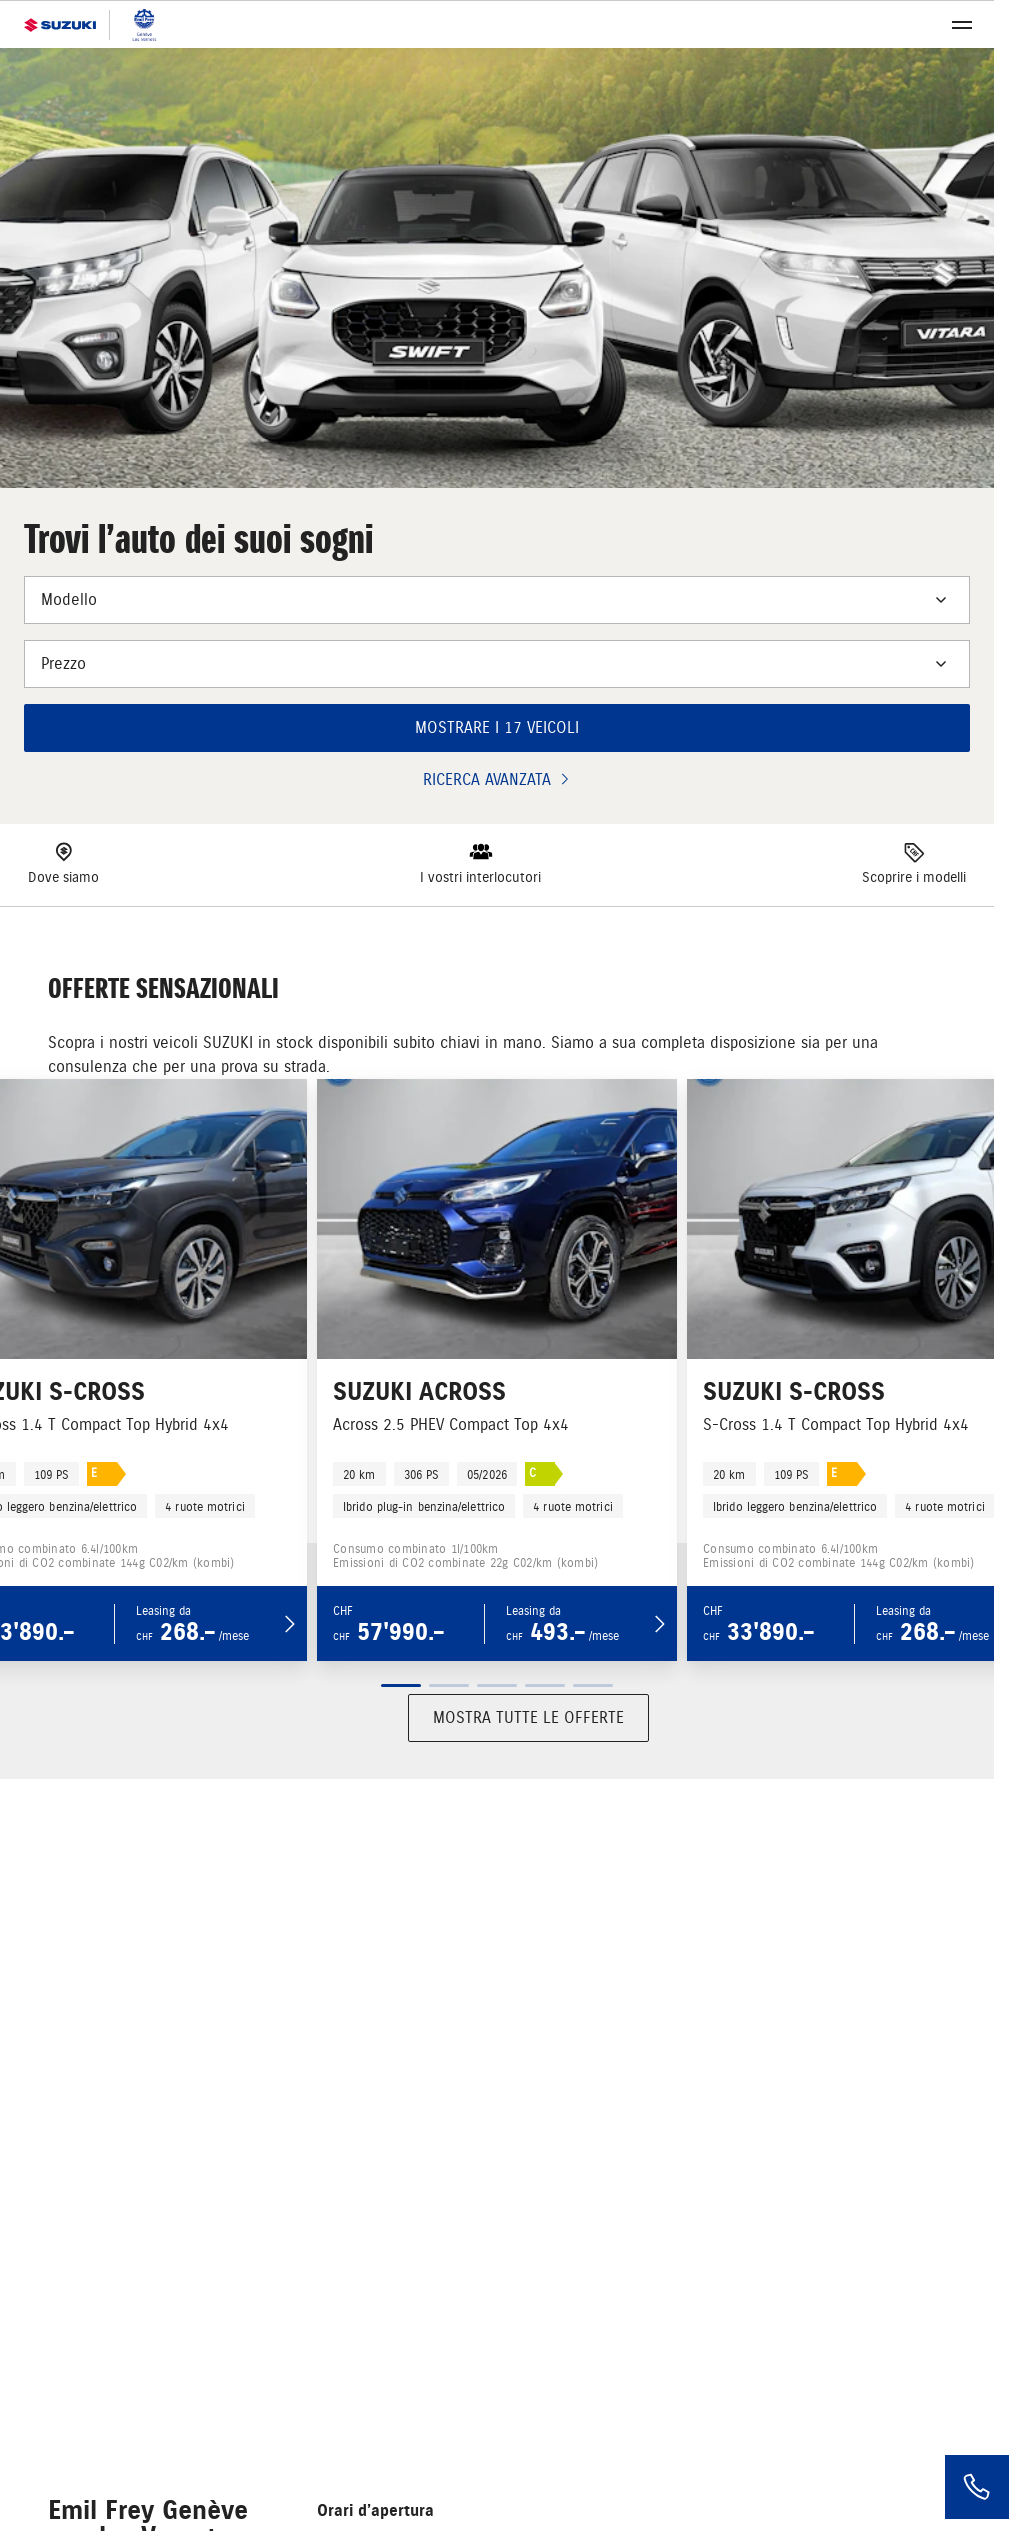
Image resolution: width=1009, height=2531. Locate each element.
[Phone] (977, 2487)
